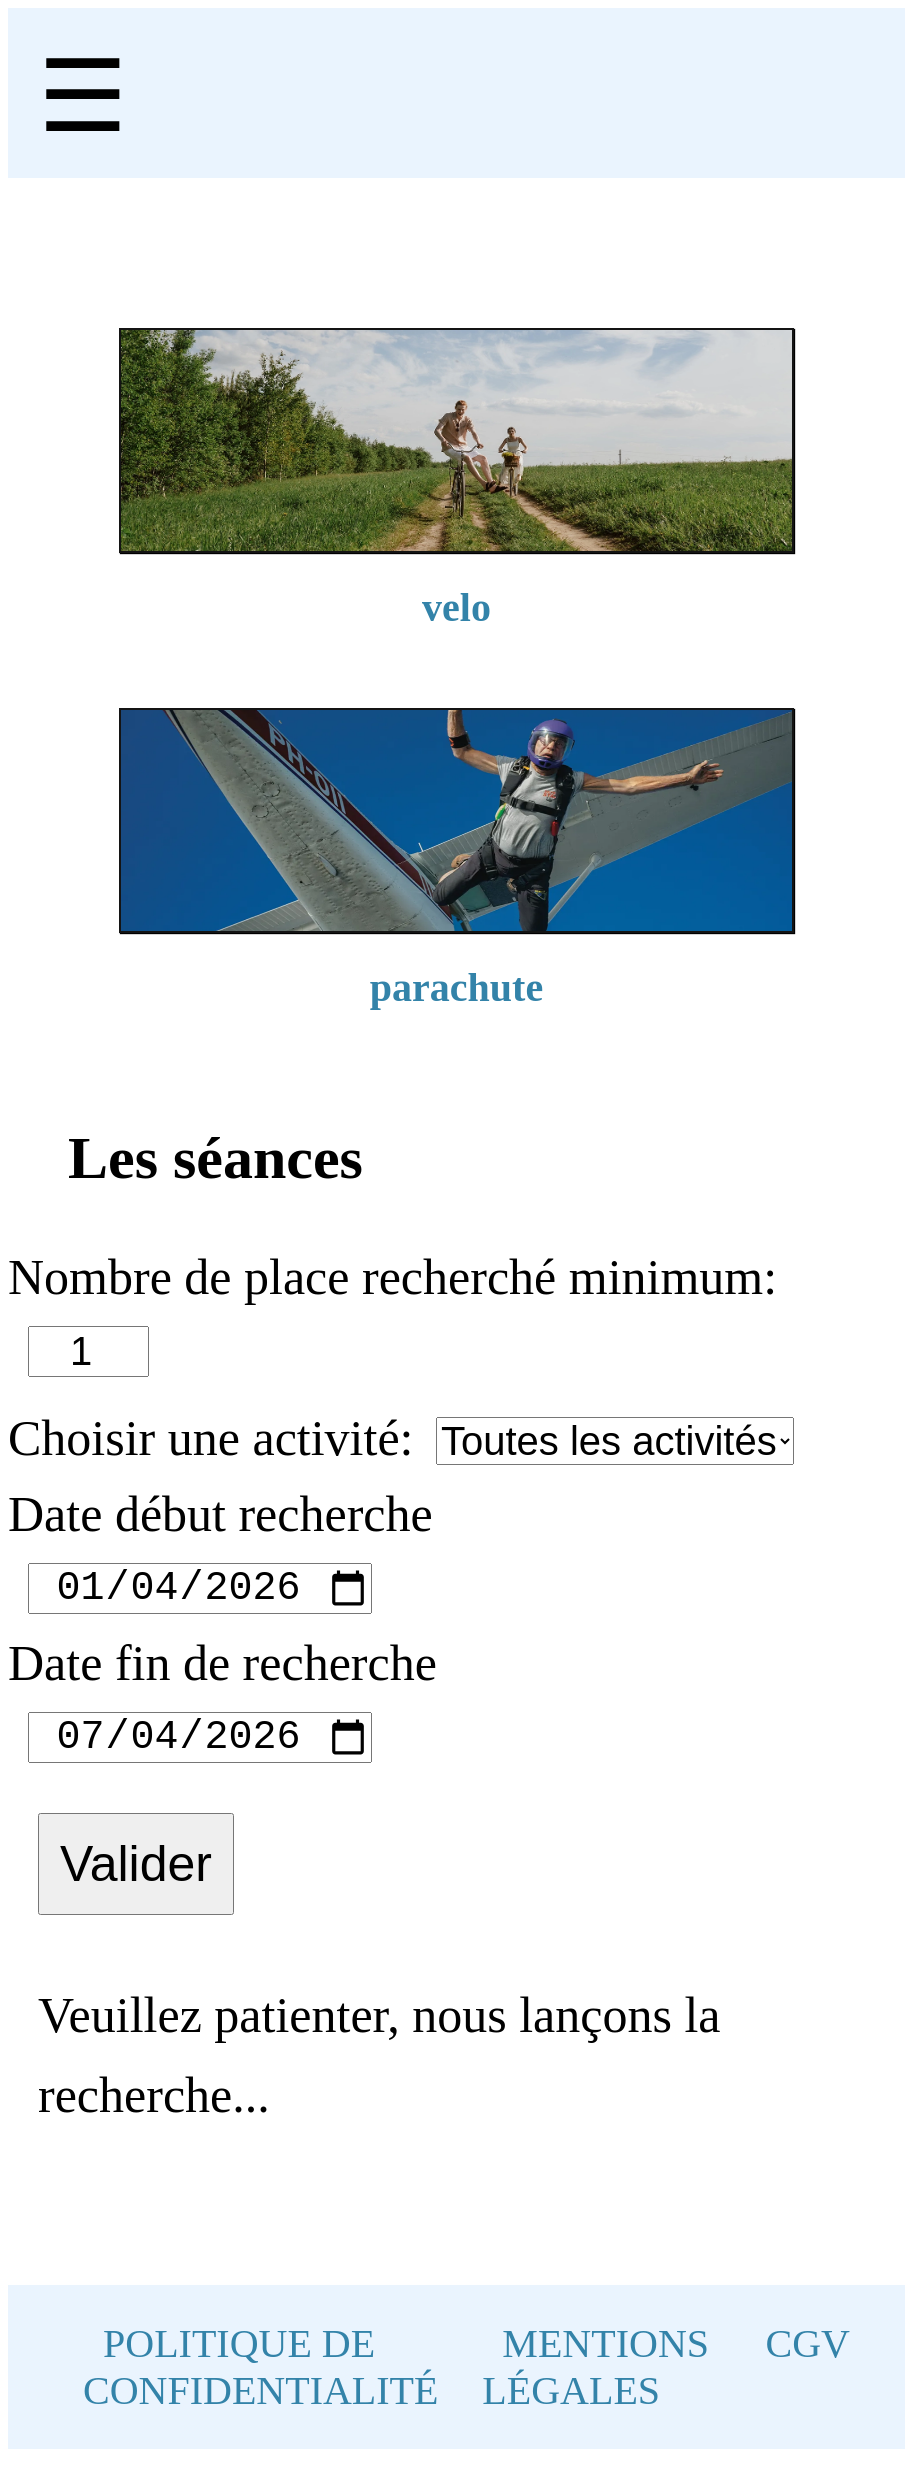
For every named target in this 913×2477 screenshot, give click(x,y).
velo (456, 607)
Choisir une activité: (210, 1438)
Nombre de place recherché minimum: (392, 1277)
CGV (808, 2363)
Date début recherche (220, 1514)
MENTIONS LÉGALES (595, 2387)
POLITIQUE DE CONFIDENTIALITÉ (261, 2387)
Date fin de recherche (222, 1673)
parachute (456, 987)
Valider (136, 1884)
